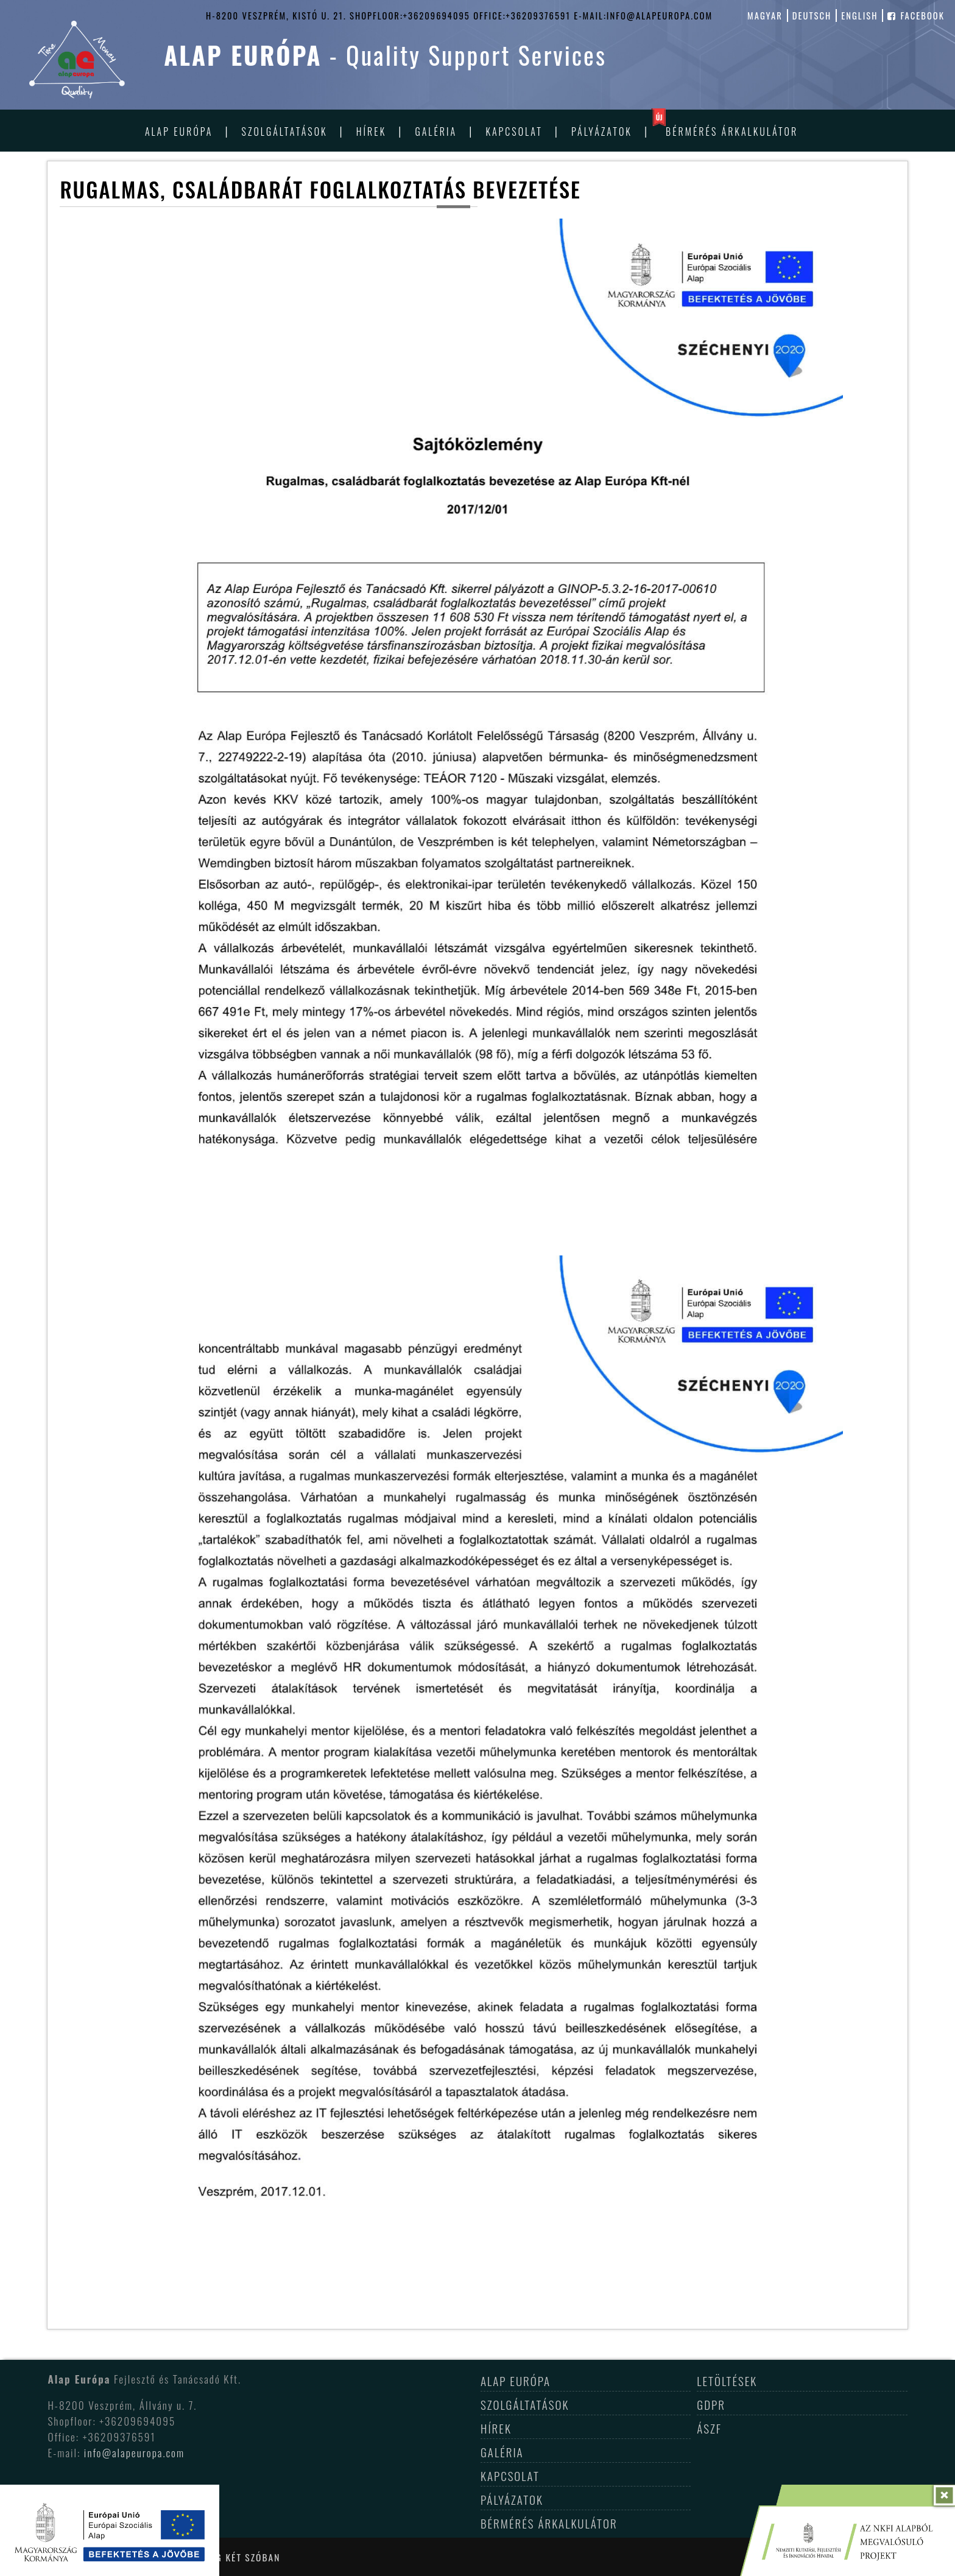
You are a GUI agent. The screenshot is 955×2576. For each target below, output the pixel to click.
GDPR (711, 2404)
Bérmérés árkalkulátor (732, 131)
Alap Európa (179, 131)
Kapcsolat (513, 131)
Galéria (436, 131)
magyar (765, 15)
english (859, 15)
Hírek (371, 131)
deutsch (811, 15)
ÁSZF (709, 2428)
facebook (916, 15)
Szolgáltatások (285, 131)
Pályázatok (601, 131)
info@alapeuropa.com (134, 2452)
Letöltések (727, 2380)
